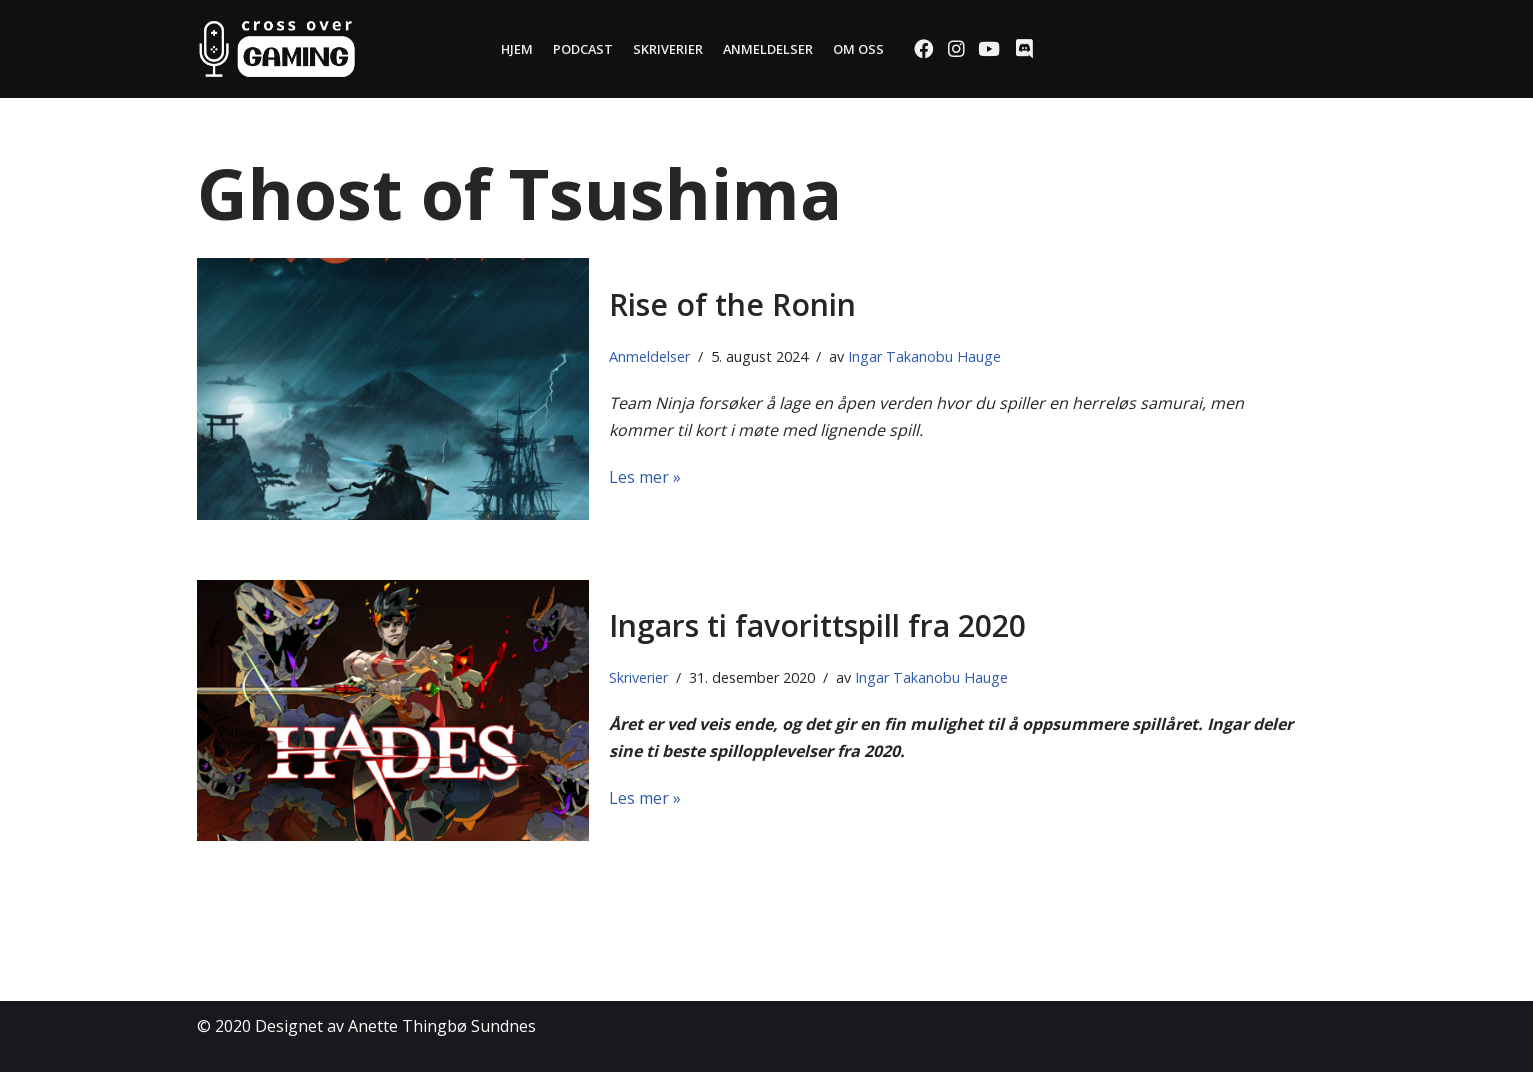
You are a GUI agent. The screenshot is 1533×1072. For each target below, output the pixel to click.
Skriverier (668, 49)
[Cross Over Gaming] (277, 49)
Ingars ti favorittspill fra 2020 (817, 625)
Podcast (583, 49)
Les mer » (645, 477)
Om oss (858, 49)
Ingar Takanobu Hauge (924, 356)
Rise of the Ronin (732, 304)
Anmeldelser (768, 49)
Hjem (517, 49)
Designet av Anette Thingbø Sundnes (395, 1026)
